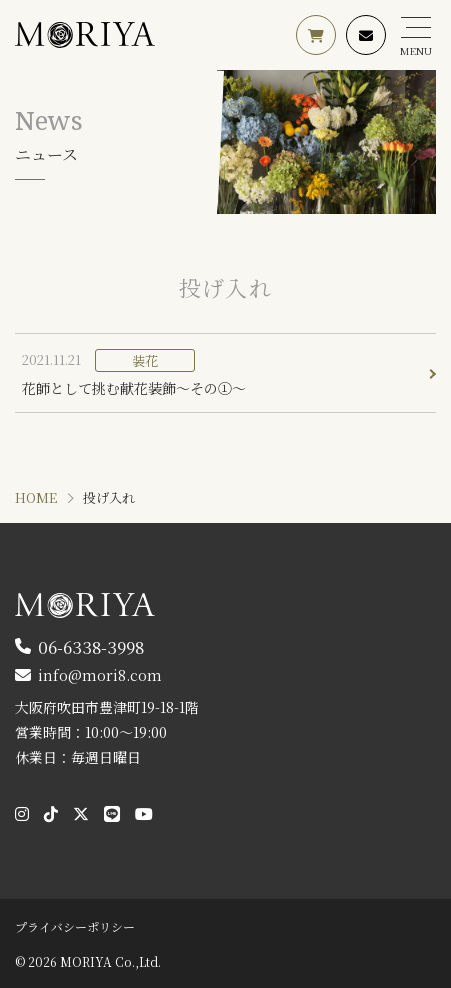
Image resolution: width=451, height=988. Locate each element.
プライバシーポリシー (75, 926)
